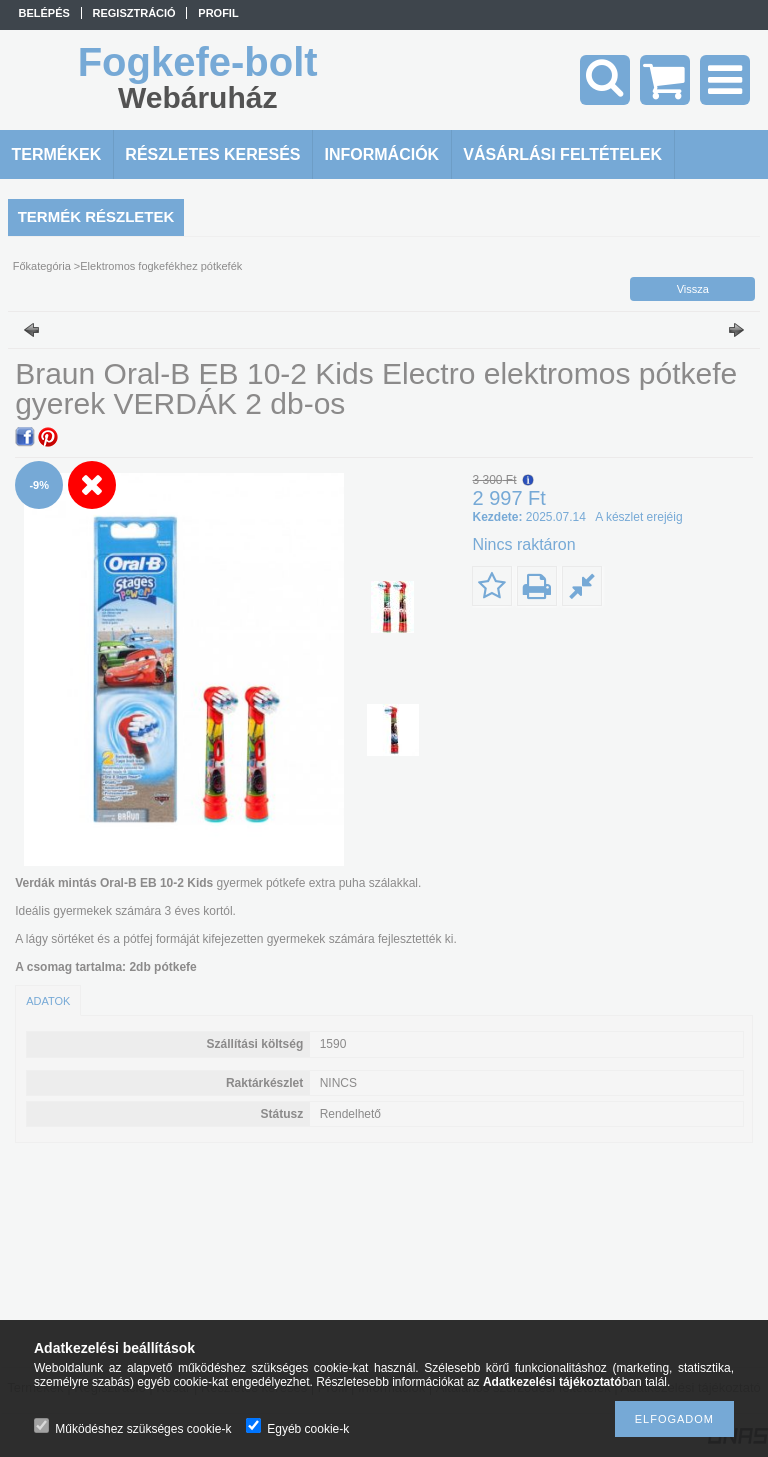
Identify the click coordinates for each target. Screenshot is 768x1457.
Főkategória (42, 266)
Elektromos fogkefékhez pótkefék (161, 266)
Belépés (44, 13)
